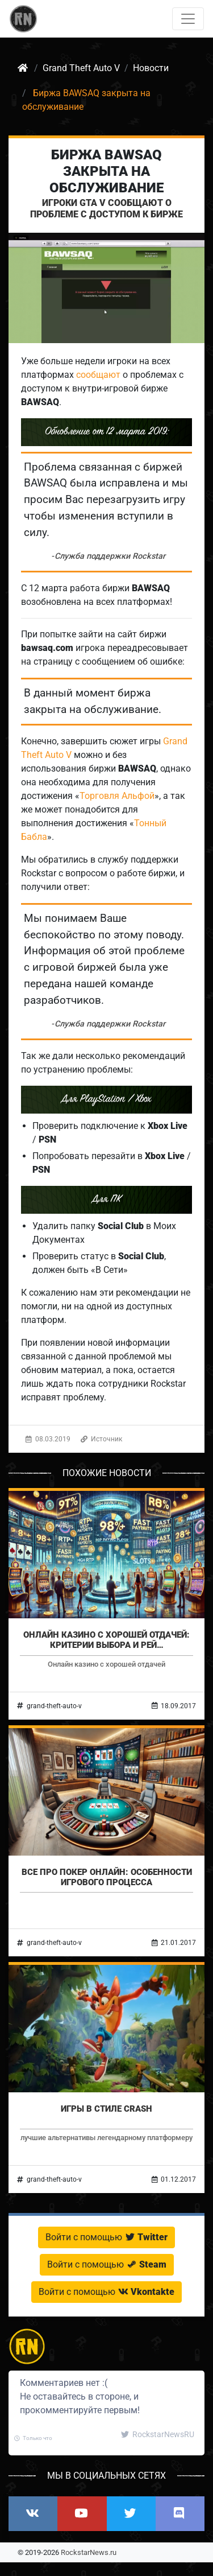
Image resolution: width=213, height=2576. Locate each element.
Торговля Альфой (117, 795)
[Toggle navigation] (188, 18)
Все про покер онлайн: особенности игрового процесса (107, 1877)
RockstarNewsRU (157, 2434)
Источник (101, 1439)
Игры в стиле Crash (106, 2109)
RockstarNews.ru (88, 2552)
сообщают (98, 374)
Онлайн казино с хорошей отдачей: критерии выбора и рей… (106, 1640)
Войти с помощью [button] (106, 2237)
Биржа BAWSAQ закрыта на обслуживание (106, 171)
